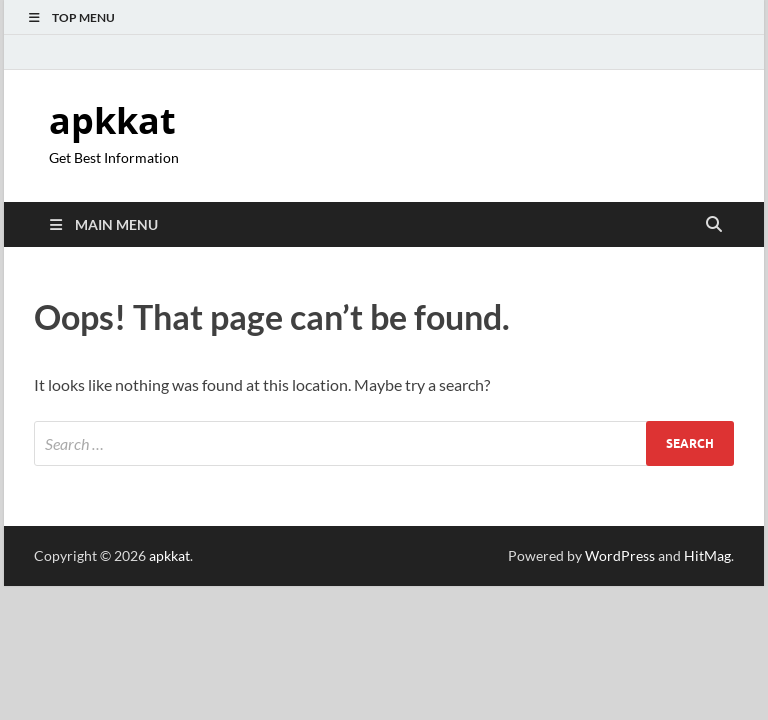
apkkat (112, 120)
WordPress (620, 555)
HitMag (707, 555)
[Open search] (714, 225)
